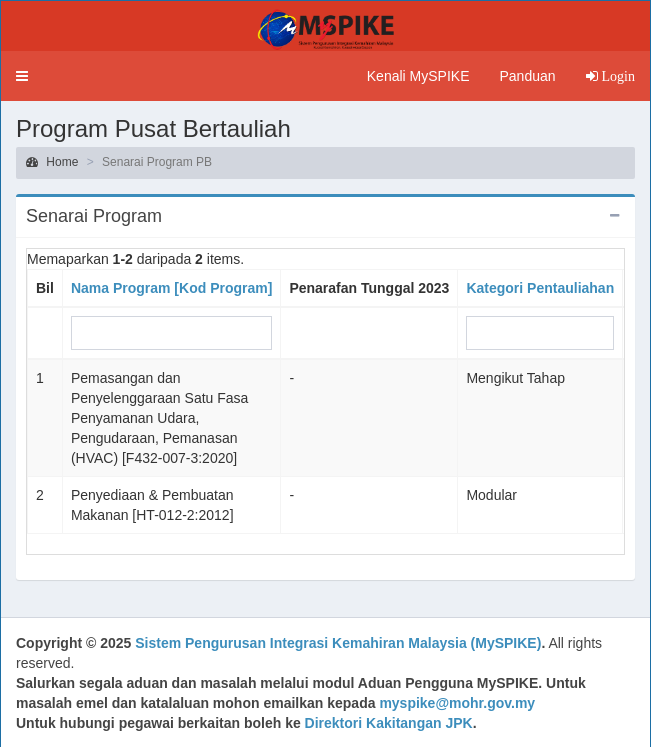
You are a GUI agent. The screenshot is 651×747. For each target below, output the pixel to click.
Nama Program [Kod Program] (171, 288)
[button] (22, 76)
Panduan (527, 76)
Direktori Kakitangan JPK (389, 723)
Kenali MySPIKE (418, 76)
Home (52, 162)
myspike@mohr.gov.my (457, 703)
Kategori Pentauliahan (540, 288)
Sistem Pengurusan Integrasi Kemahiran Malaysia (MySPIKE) (338, 643)
